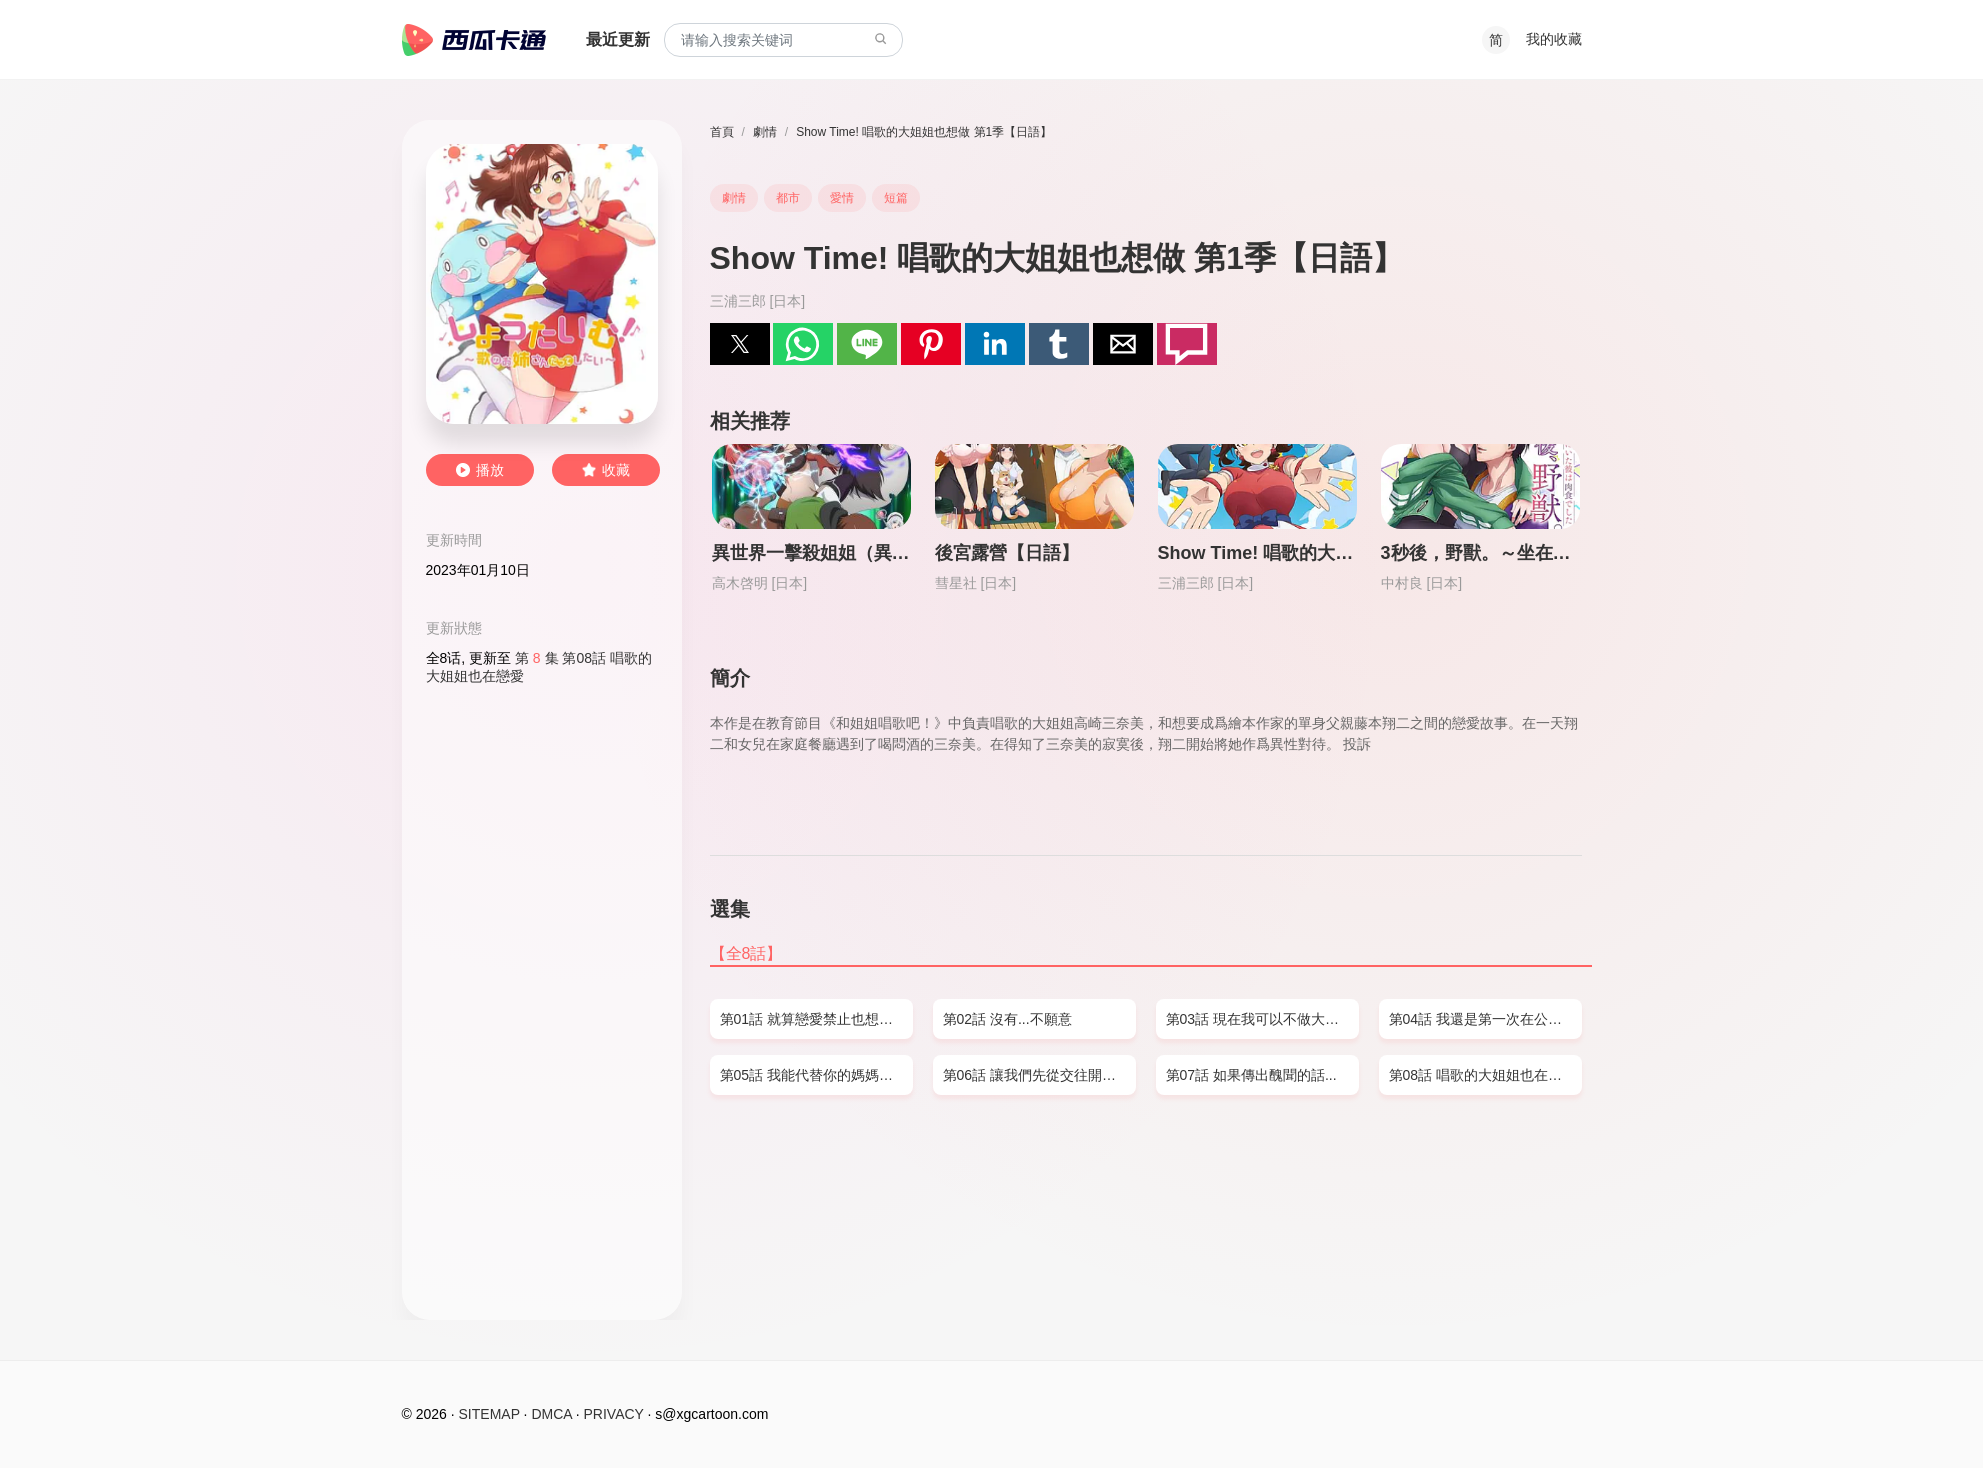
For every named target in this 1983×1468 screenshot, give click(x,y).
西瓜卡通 (474, 40)
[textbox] (783, 40)
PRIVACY (614, 1414)
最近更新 (618, 39)
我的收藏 (1554, 39)
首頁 (722, 132)
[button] (740, 344)
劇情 (765, 132)
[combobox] (783, 40)
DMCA (551, 1414)
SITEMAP (489, 1414)
